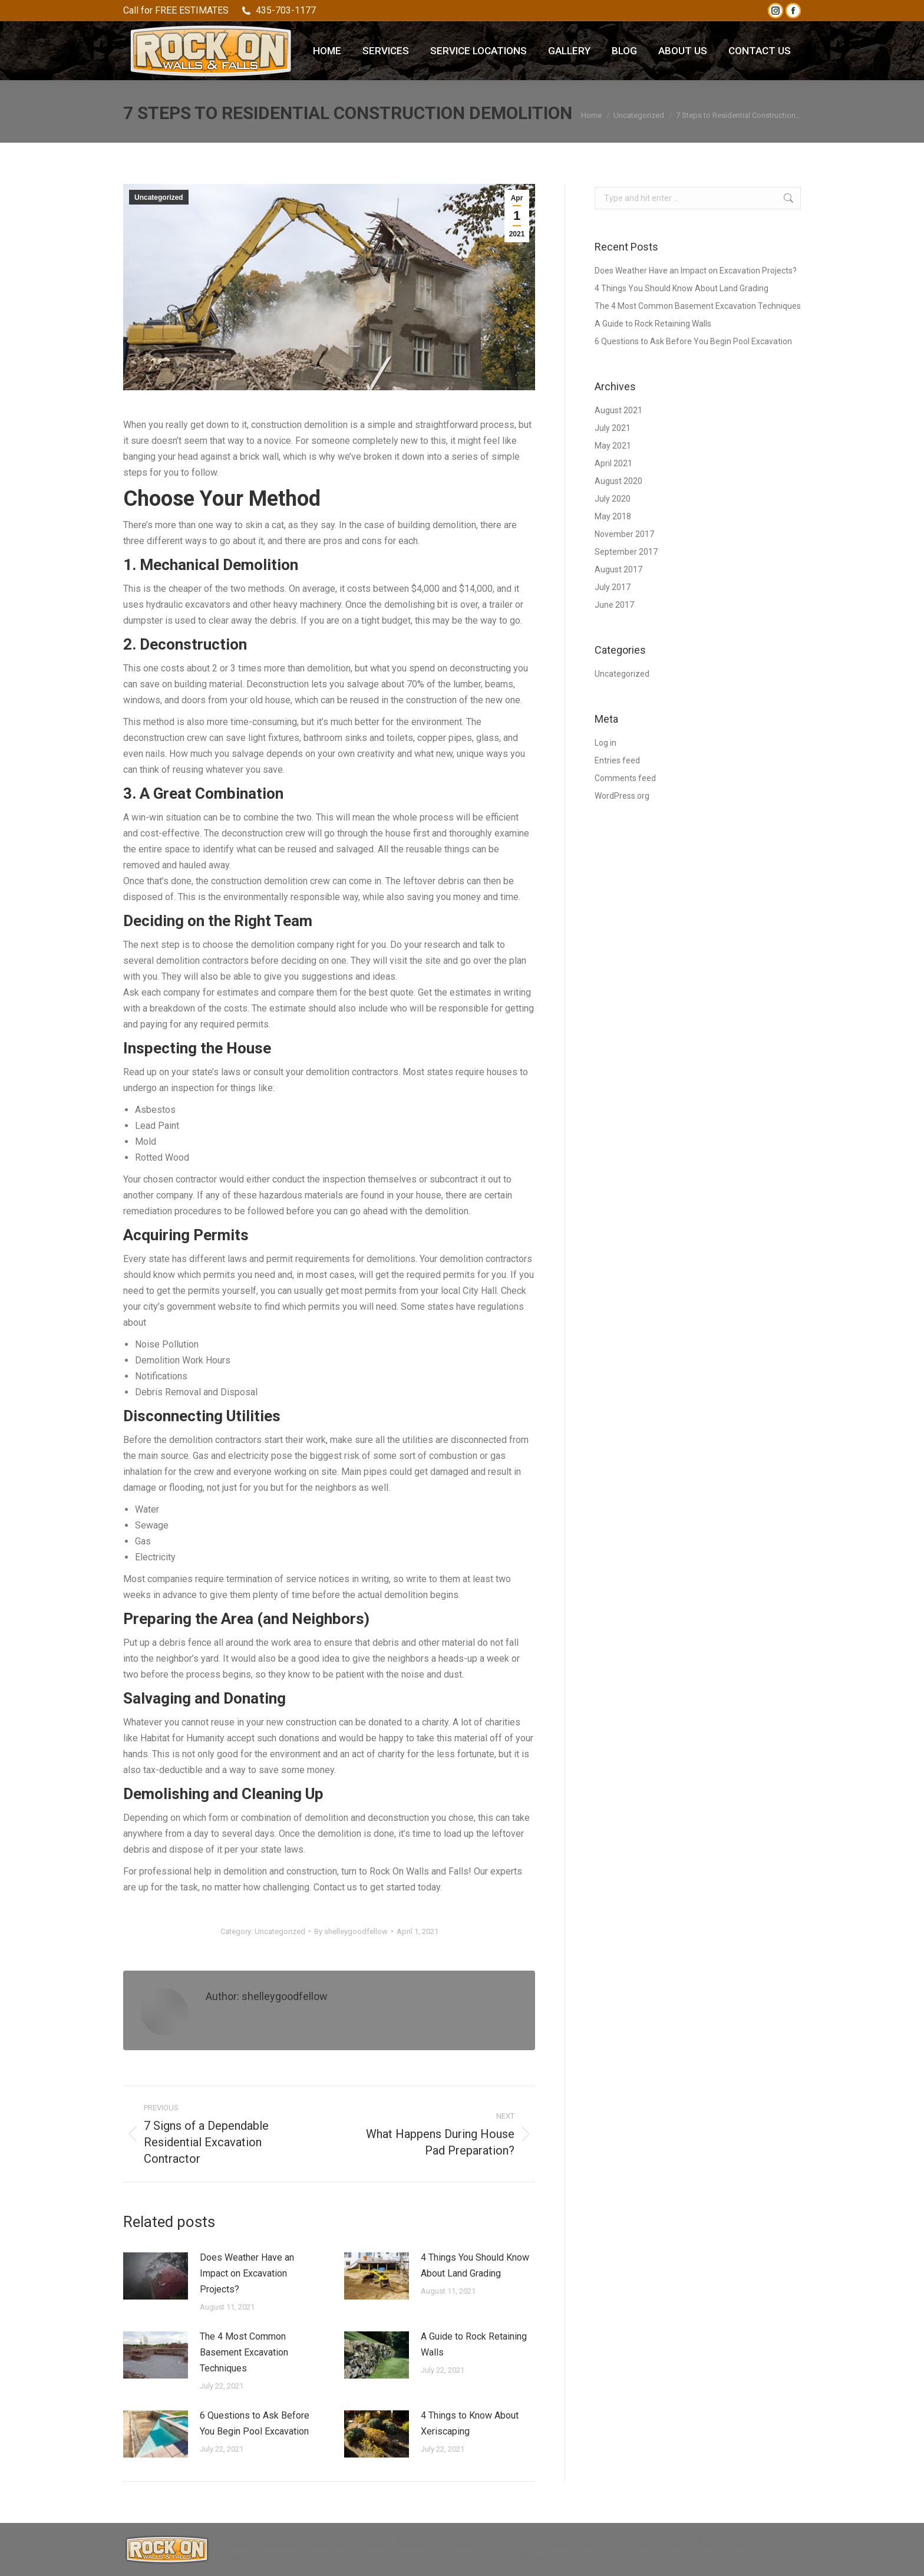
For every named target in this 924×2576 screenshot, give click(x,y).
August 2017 (618, 569)
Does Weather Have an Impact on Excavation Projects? (247, 2273)
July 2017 (613, 587)
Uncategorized (158, 197)
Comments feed (625, 778)
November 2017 (624, 534)
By (351, 1931)
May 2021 (613, 445)
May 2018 (613, 516)
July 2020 (613, 498)
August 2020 (618, 481)
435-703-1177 (278, 10)
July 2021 (613, 428)
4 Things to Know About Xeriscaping (470, 2423)
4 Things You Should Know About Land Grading (475, 2265)
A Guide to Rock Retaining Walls (474, 2344)
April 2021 (613, 463)
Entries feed (617, 760)
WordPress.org (622, 796)
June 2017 (614, 605)
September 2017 (626, 551)
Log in (605, 742)
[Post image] (155, 2276)
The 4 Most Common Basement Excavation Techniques (244, 2352)
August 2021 (618, 410)
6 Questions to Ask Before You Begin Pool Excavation (254, 2423)
